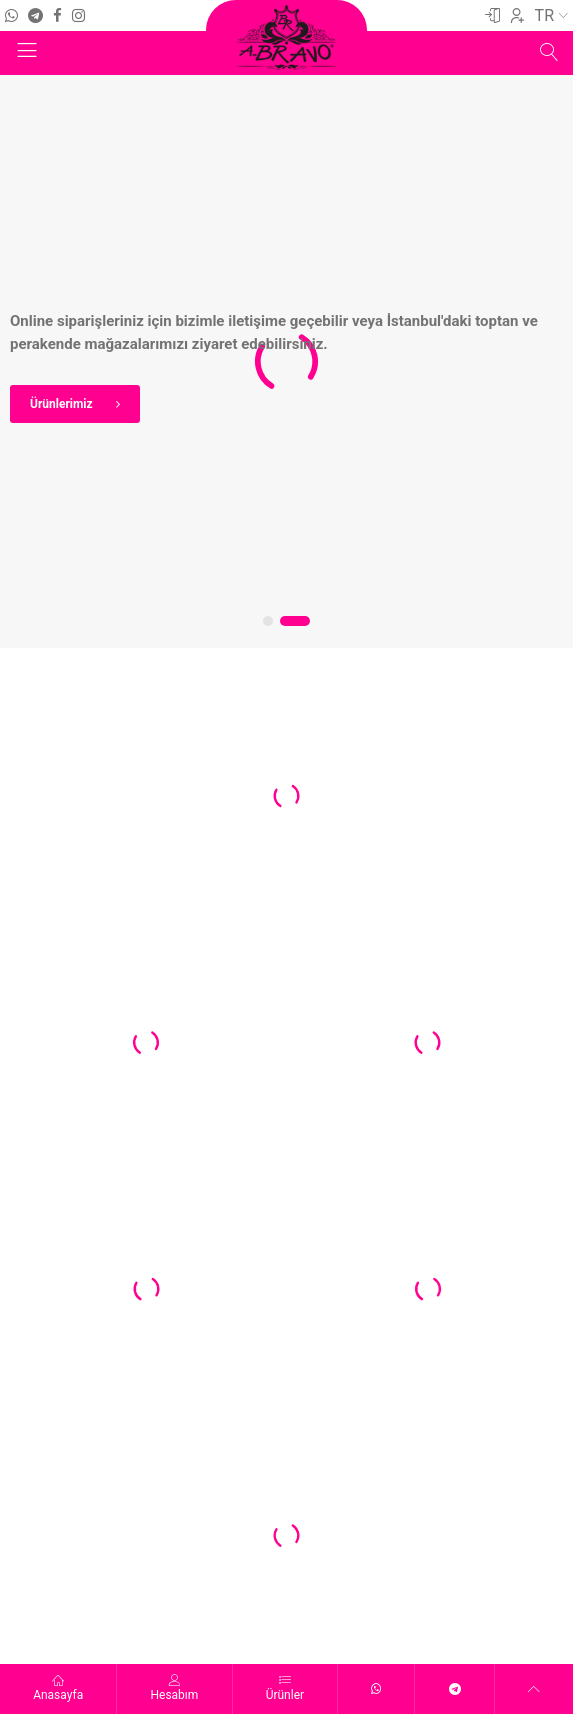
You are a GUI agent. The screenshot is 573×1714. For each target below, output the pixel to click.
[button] (271, 621)
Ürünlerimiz (98, 404)
